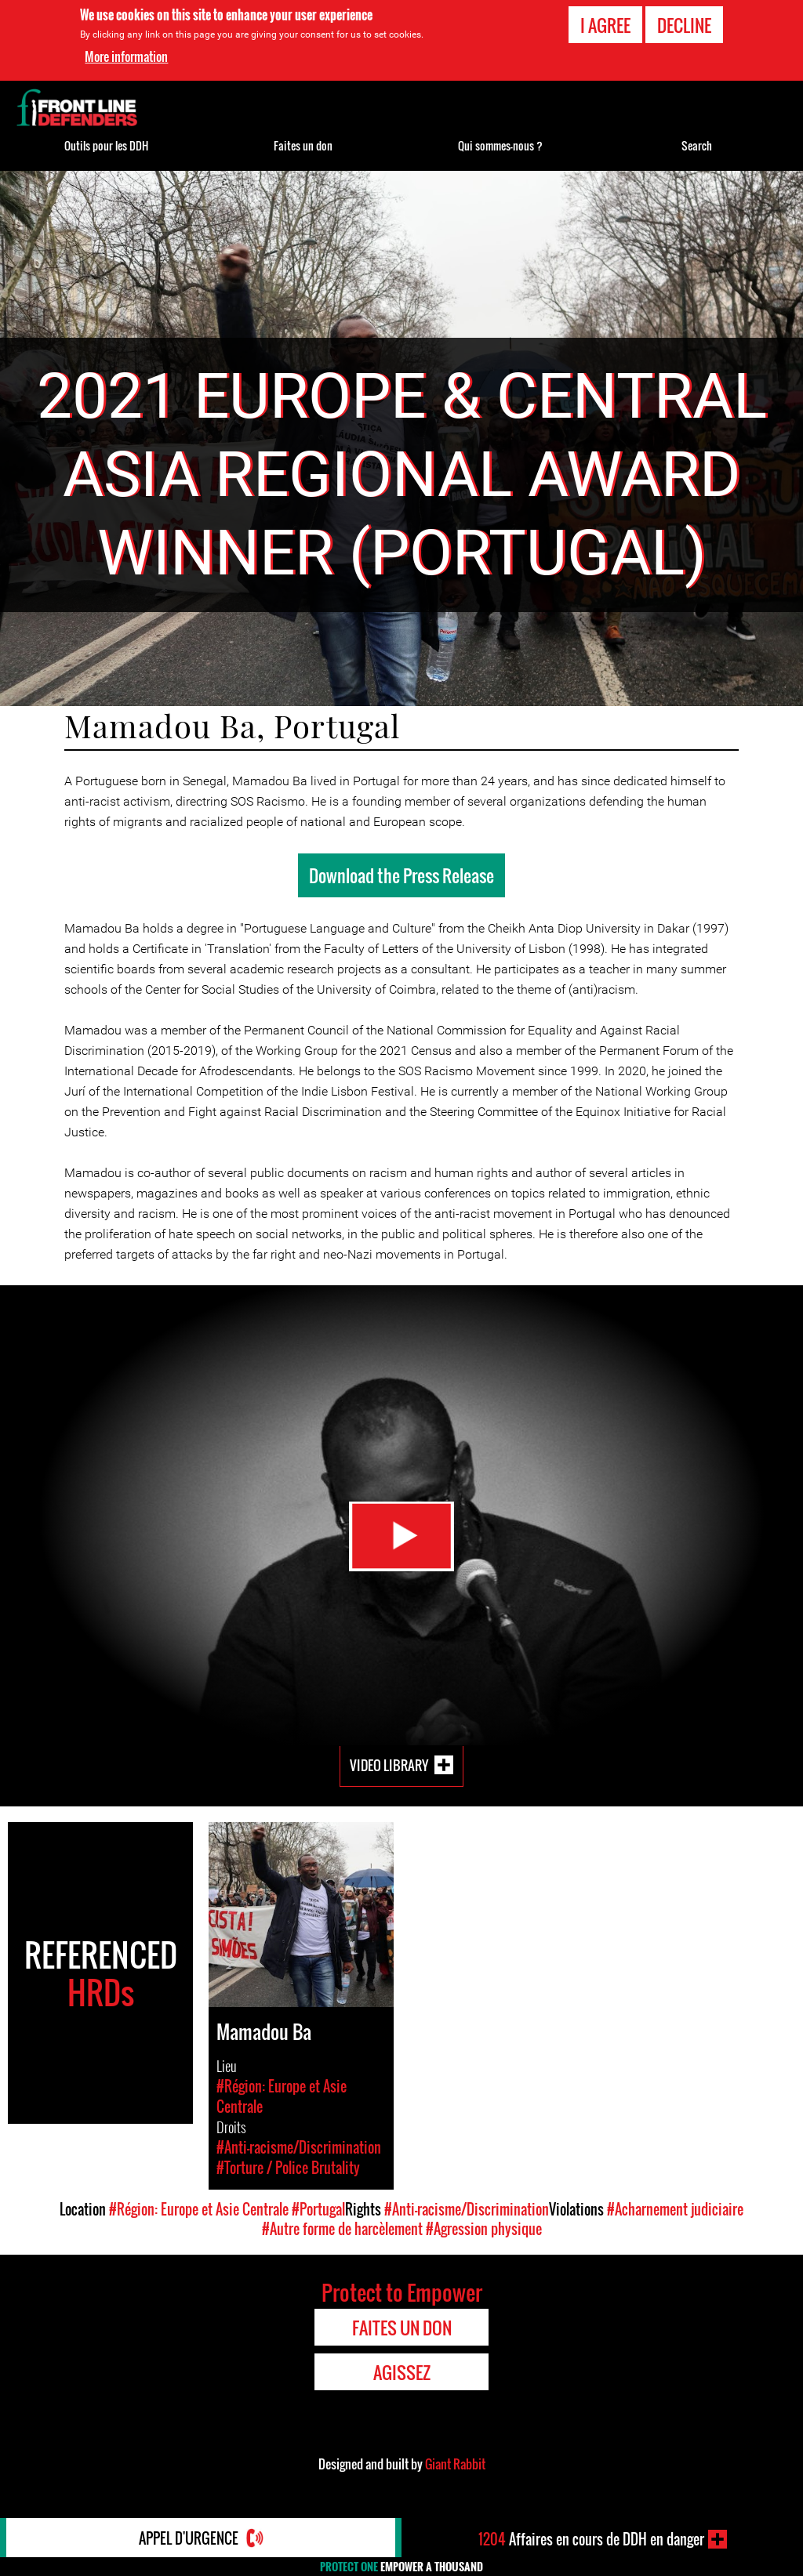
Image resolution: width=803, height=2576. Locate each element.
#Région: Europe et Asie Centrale (199, 2209)
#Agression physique (484, 2229)
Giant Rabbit (455, 2464)
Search (696, 145)
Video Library (389, 1765)
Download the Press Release (401, 875)
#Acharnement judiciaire (675, 2209)
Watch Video (401, 1536)
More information (126, 56)
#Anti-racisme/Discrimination (466, 2209)
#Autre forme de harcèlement (342, 2229)
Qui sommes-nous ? (500, 145)
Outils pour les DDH (106, 145)
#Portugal (318, 2209)
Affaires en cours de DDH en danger (591, 2539)
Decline (684, 25)
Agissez (402, 2372)
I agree (605, 25)
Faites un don (303, 145)
